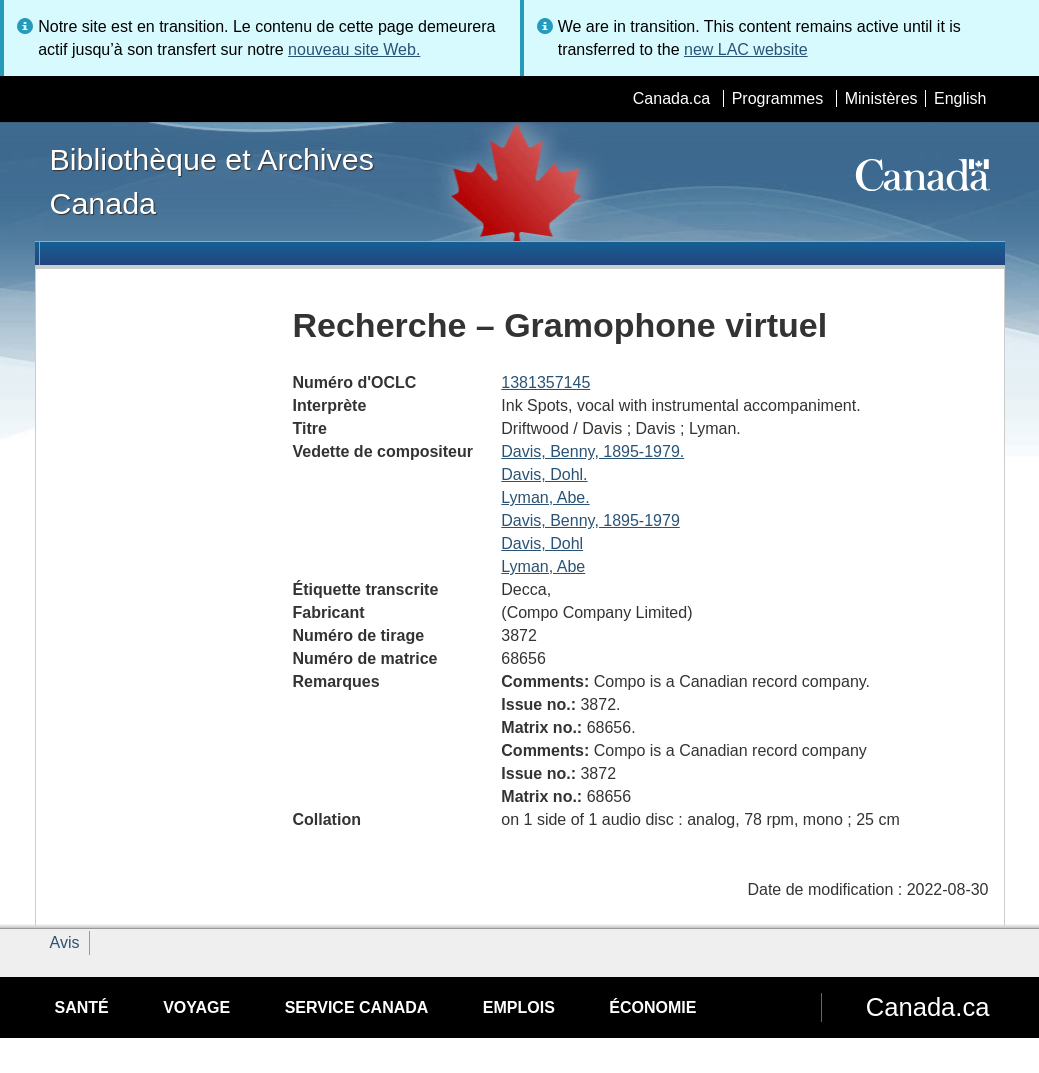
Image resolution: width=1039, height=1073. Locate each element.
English (960, 98)
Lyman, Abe (543, 566)
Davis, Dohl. (544, 474)
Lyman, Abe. (545, 497)
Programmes (778, 98)
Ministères (881, 98)
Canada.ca (671, 98)
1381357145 (545, 382)
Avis (65, 942)
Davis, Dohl (542, 543)
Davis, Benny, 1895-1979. (592, 451)
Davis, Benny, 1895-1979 (590, 520)
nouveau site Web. (354, 49)
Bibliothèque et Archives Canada (212, 181)
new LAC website (746, 49)
